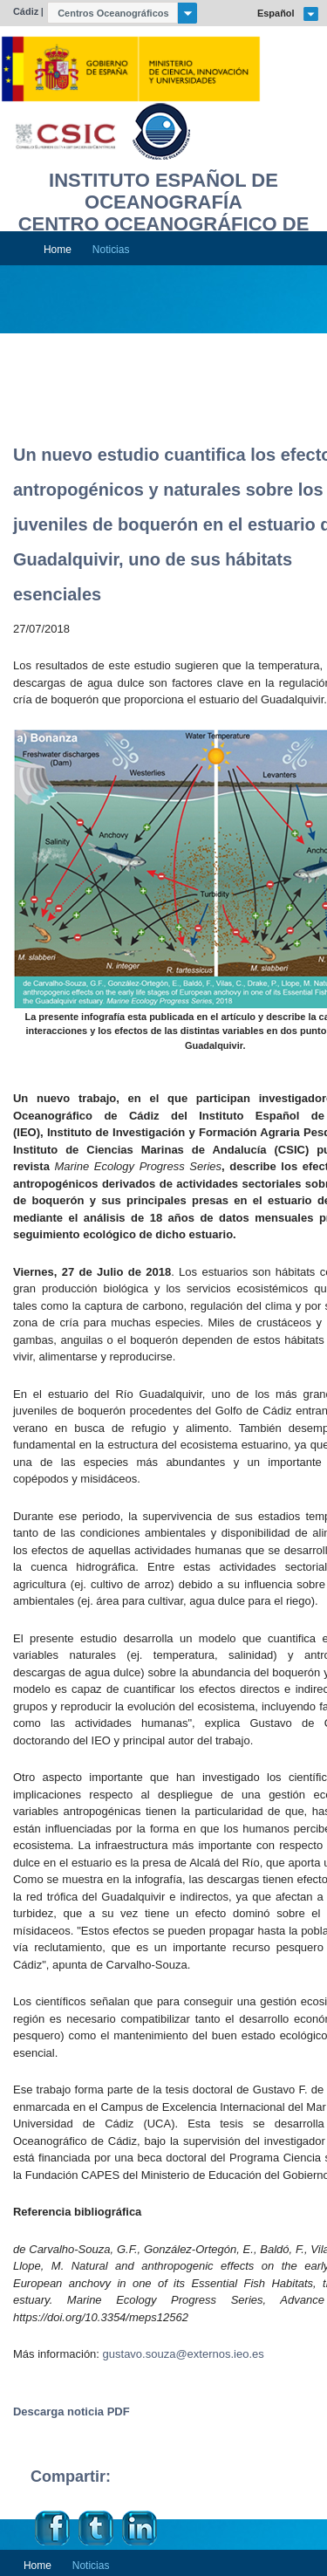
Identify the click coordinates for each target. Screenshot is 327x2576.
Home (58, 249)
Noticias (111, 249)
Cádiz (25, 11)
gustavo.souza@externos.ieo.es (183, 2353)
